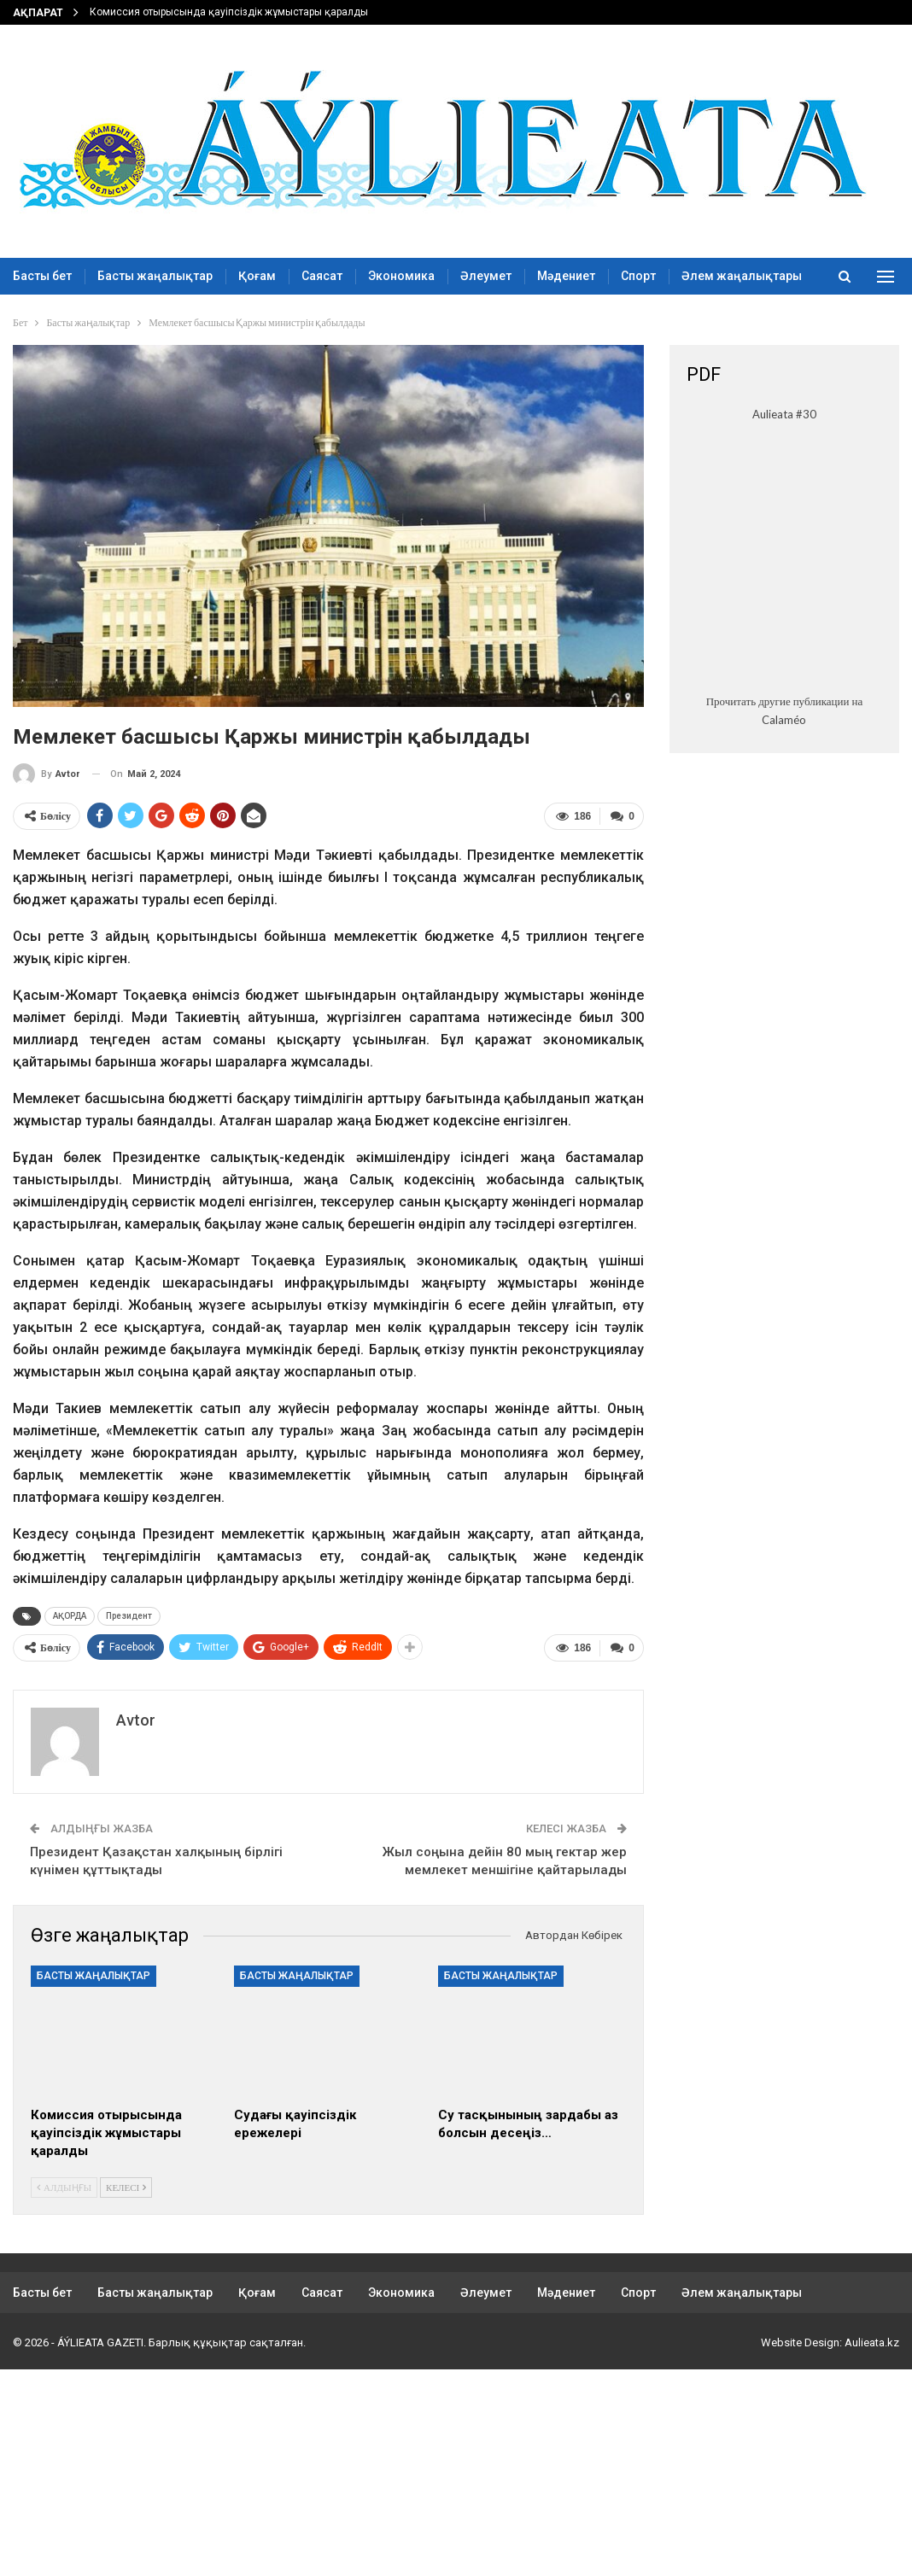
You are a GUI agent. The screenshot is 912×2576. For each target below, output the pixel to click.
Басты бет (42, 276)
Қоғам (257, 276)
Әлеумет (486, 276)
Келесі (126, 2185)
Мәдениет (566, 276)
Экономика (401, 276)
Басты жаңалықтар (155, 276)
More (696, 276)
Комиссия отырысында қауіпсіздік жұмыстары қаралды (229, 12)
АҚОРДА (69, 1616)
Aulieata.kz (872, 2341)
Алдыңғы (64, 2185)
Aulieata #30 (784, 414)
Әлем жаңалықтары (741, 2292)
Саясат (321, 276)
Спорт (638, 276)
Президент (129, 1616)
